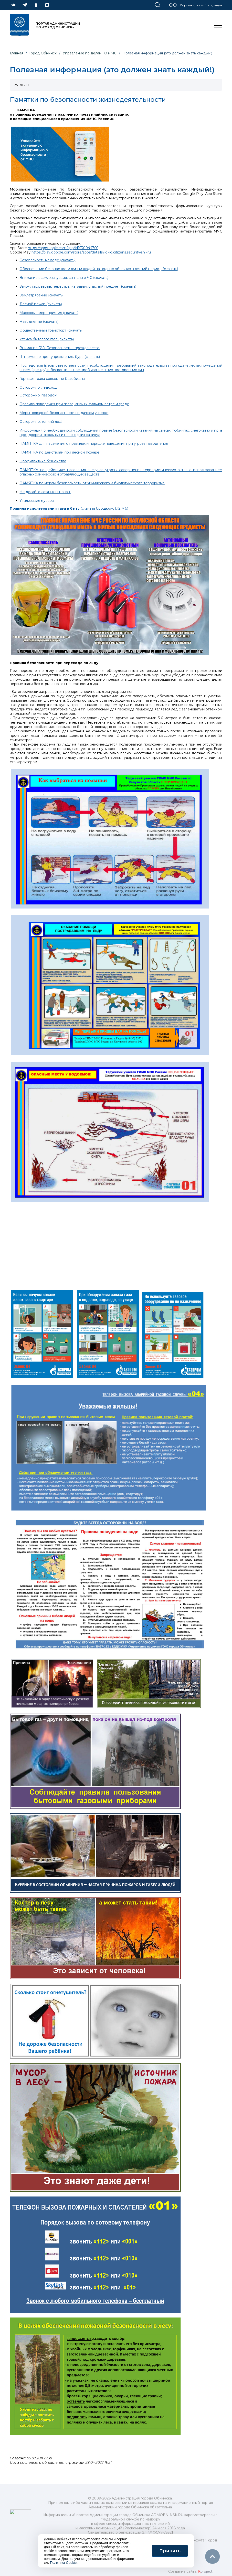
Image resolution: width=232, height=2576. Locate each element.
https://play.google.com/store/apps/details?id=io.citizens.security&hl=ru (91, 252)
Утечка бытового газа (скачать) (47, 339)
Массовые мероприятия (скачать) (49, 313)
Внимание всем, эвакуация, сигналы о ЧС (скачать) (64, 277)
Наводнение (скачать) (39, 321)
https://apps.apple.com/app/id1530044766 (63, 248)
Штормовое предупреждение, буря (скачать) (60, 356)
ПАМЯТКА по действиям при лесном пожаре (59, 452)
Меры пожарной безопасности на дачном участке (64, 413)
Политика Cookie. (63, 2563)
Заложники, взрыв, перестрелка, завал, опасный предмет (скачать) (78, 286)
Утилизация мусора (37, 500)
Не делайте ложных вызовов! (45, 492)
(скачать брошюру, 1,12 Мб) (69, 508)
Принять (169, 2551)
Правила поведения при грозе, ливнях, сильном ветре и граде (74, 404)
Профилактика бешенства (43, 461)
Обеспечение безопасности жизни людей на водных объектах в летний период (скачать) (99, 269)
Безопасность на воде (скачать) (47, 260)
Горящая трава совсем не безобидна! (52, 378)
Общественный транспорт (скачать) (51, 330)
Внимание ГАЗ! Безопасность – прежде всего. (60, 348)
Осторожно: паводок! (38, 395)
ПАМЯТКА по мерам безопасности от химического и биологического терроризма (92, 483)
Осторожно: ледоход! (38, 387)
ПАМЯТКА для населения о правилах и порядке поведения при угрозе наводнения (94, 443)
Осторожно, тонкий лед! (41, 421)
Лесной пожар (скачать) (41, 304)
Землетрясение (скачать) (41, 295)
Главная (16, 53)
